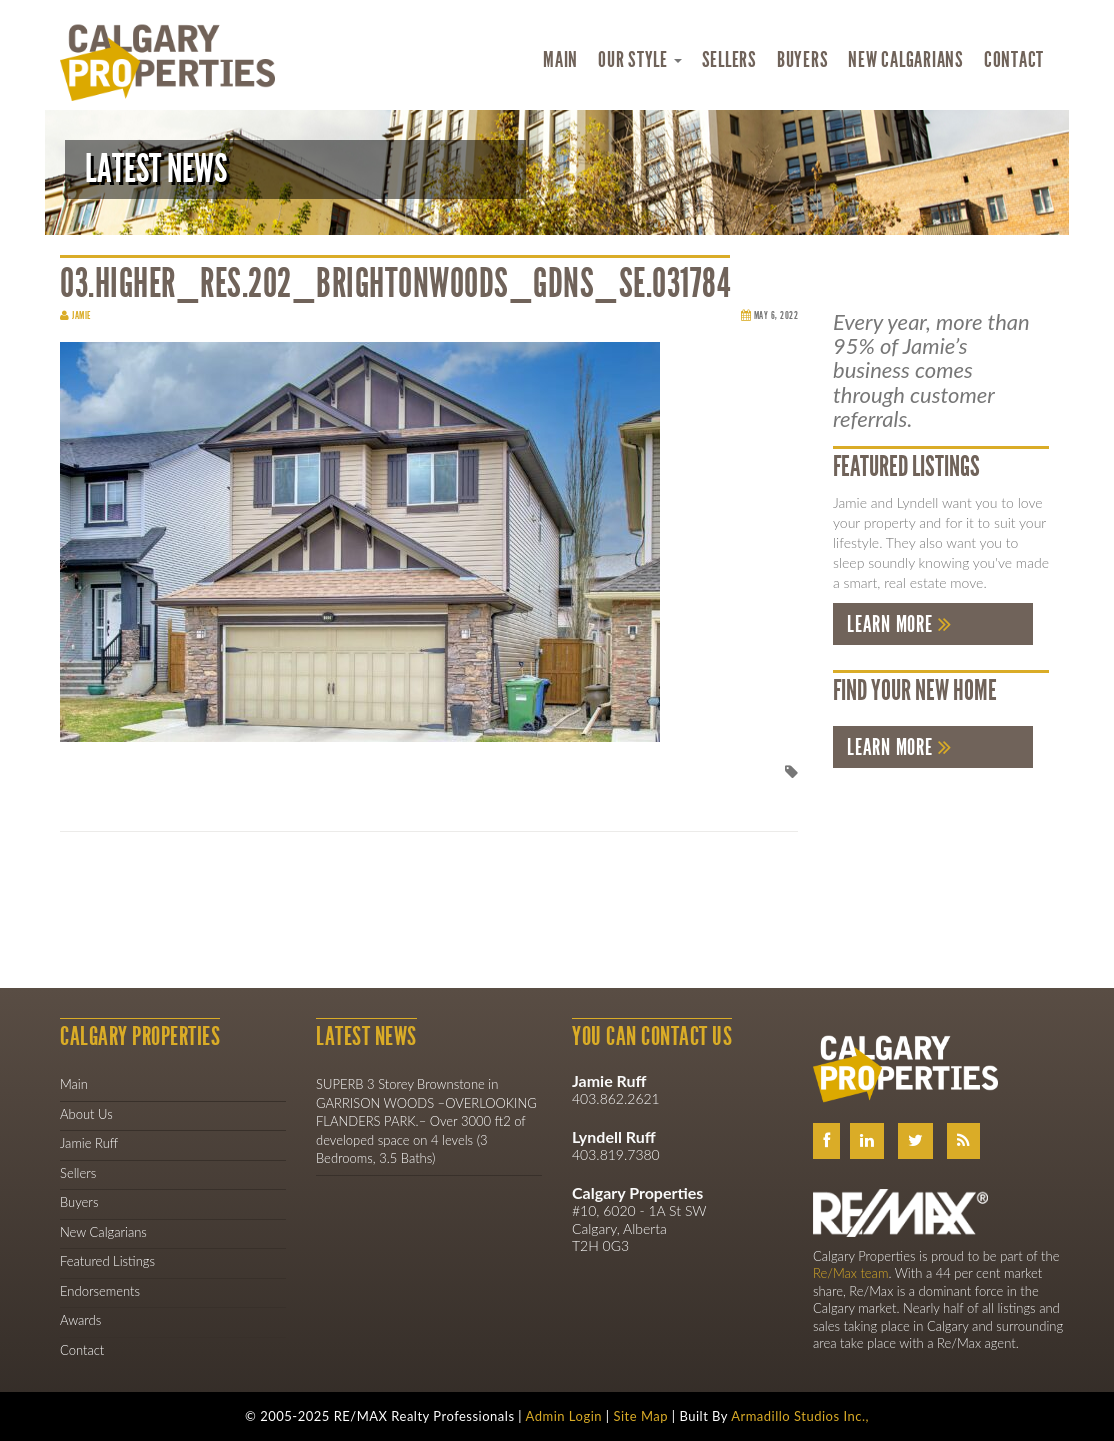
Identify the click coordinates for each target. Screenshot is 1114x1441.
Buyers (803, 60)
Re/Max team (850, 1273)
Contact (1014, 60)
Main (560, 60)
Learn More (890, 624)
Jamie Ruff (89, 1143)
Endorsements (100, 1291)
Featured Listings (107, 1261)
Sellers (729, 60)
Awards (80, 1320)
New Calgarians (906, 60)
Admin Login (564, 1416)
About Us (86, 1114)
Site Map (640, 1416)
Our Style (640, 60)
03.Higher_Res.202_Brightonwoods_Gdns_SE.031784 (395, 283)
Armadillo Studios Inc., (800, 1416)
